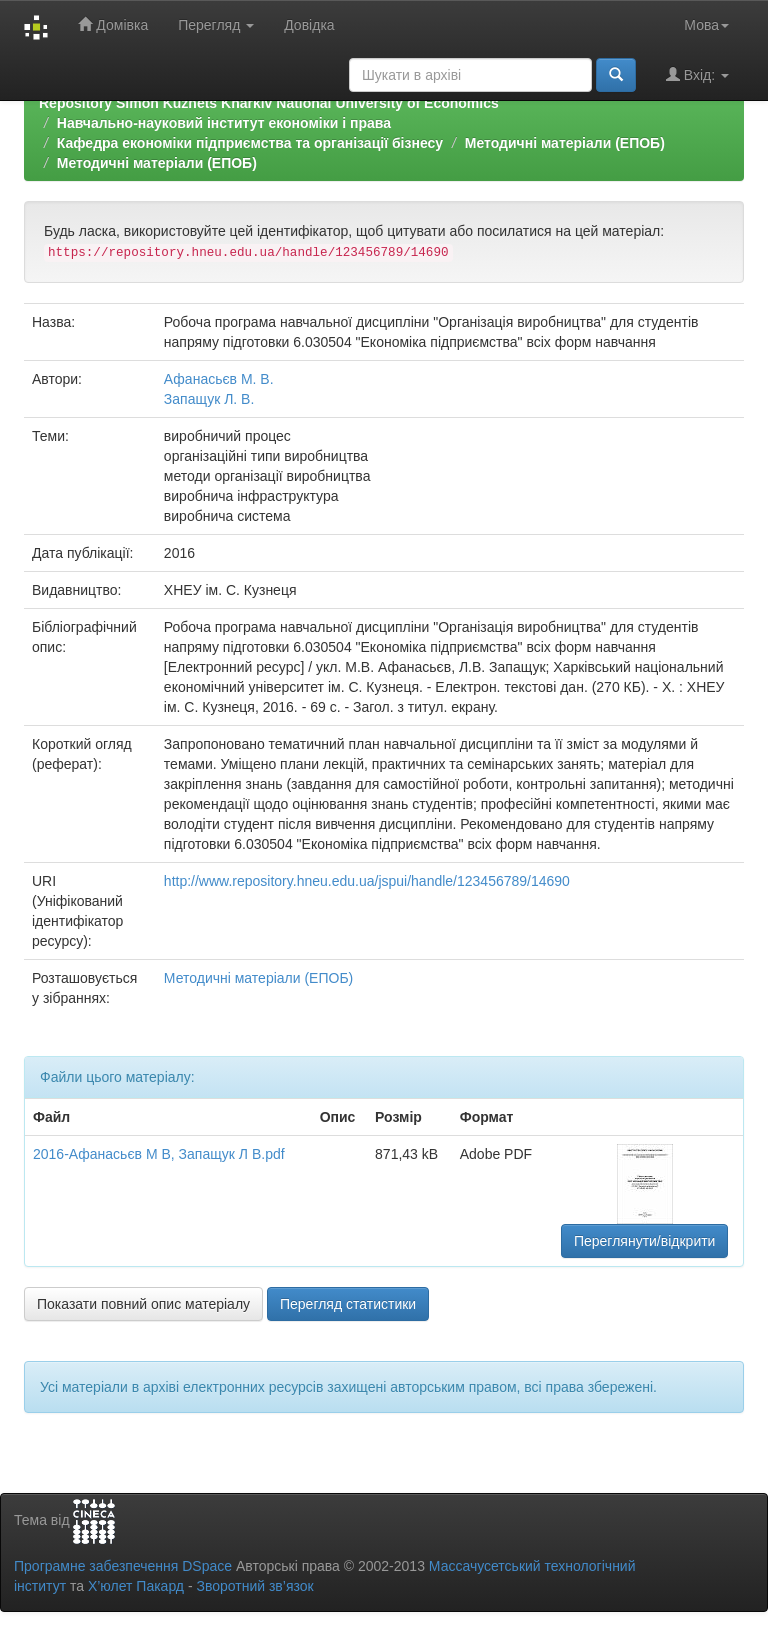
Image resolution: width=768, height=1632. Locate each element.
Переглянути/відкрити (645, 1241)
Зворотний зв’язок (254, 1586)
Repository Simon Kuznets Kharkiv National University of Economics (269, 103)
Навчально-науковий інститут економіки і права (224, 123)
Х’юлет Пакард (136, 1586)
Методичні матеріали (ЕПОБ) (565, 143)
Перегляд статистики (348, 1304)
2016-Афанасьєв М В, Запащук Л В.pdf (159, 1154)
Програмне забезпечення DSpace (123, 1566)
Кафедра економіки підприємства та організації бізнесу (250, 143)
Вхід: (697, 74)
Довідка (309, 25)
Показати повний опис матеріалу (143, 1304)
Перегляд (216, 25)
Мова (706, 25)
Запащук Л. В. (209, 399)
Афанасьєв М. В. (219, 379)
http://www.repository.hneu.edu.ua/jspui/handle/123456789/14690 (367, 881)
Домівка (113, 24)
